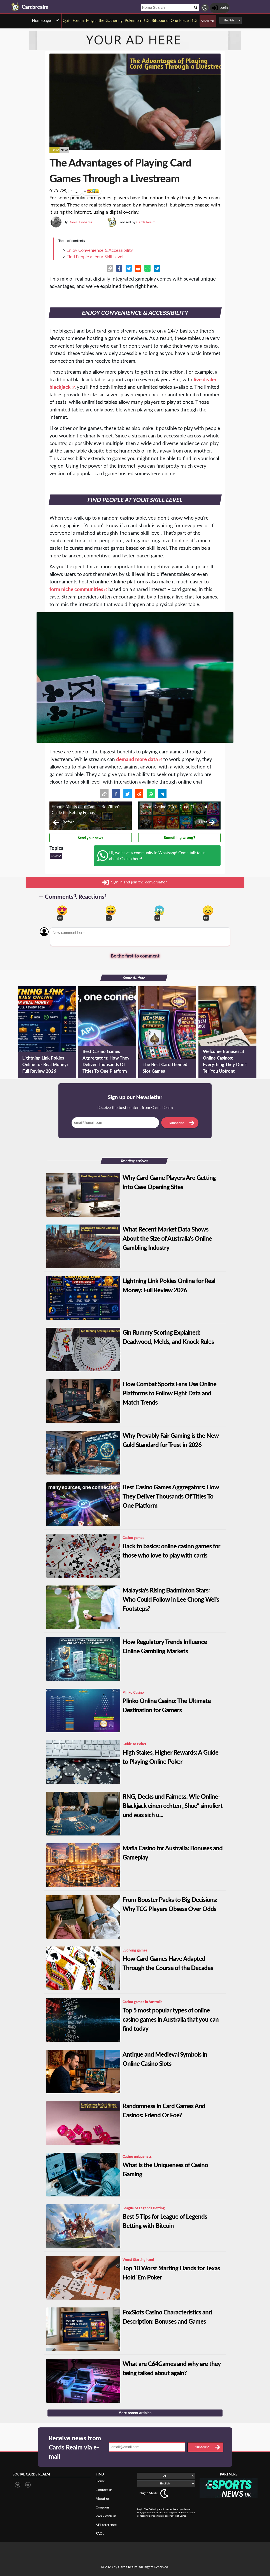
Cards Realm (145, 222)
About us (103, 2498)
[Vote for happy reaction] (111, 910)
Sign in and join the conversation (135, 882)
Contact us (104, 2490)
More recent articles (134, 2413)
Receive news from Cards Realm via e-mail (75, 2447)
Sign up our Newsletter (135, 1097)
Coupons (102, 2507)
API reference (106, 2524)
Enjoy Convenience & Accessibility (100, 250)
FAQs (100, 2533)
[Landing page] (16, 6)
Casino (55, 150)
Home (100, 2481)
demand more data (137, 759)
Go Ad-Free (207, 20)
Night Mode (148, 2493)
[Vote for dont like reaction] (208, 910)
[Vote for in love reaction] (62, 910)
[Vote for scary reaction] (159, 910)
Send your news (90, 838)
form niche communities (76, 589)
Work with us (106, 2516)
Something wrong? (179, 838)
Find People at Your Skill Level (95, 256)
